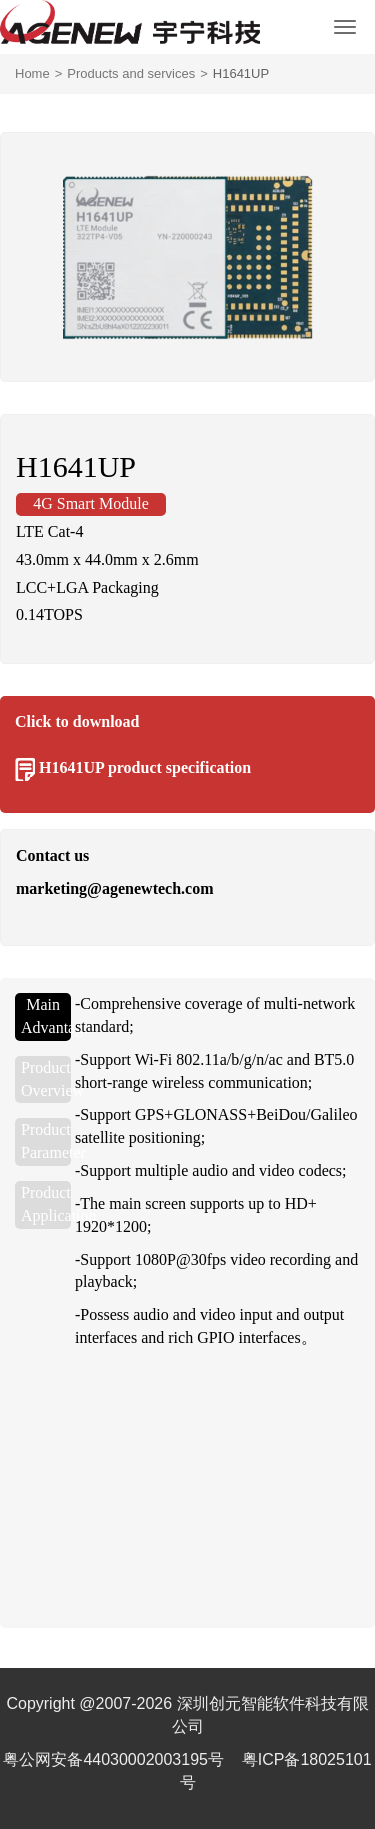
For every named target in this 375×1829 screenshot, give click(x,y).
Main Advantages (46, 1016)
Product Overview (46, 1079)
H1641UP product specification (145, 767)
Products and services (131, 73)
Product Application (46, 1204)
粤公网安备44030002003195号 (115, 1759)
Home (32, 73)
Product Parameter (46, 1141)
